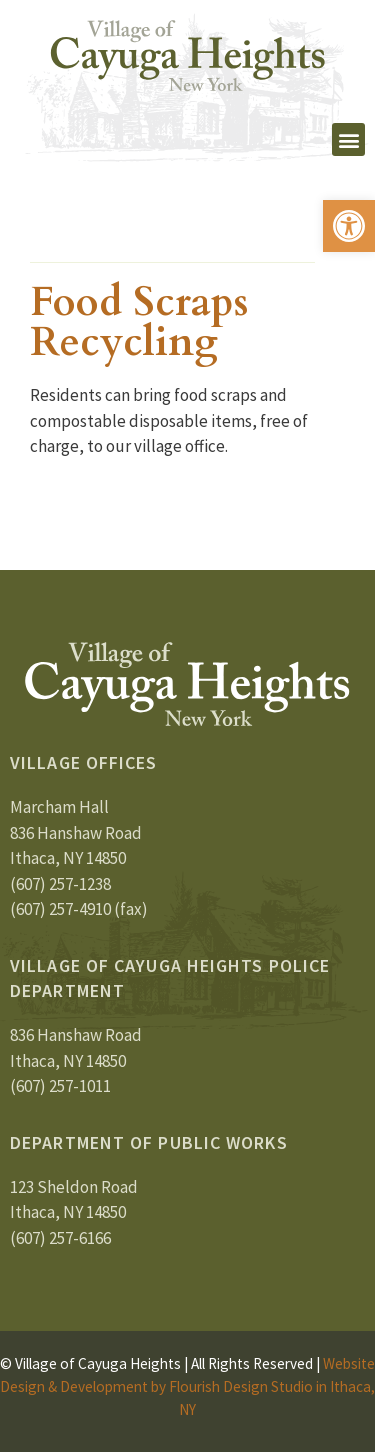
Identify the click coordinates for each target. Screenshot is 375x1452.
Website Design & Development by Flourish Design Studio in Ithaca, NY (187, 1386)
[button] (349, 226)
